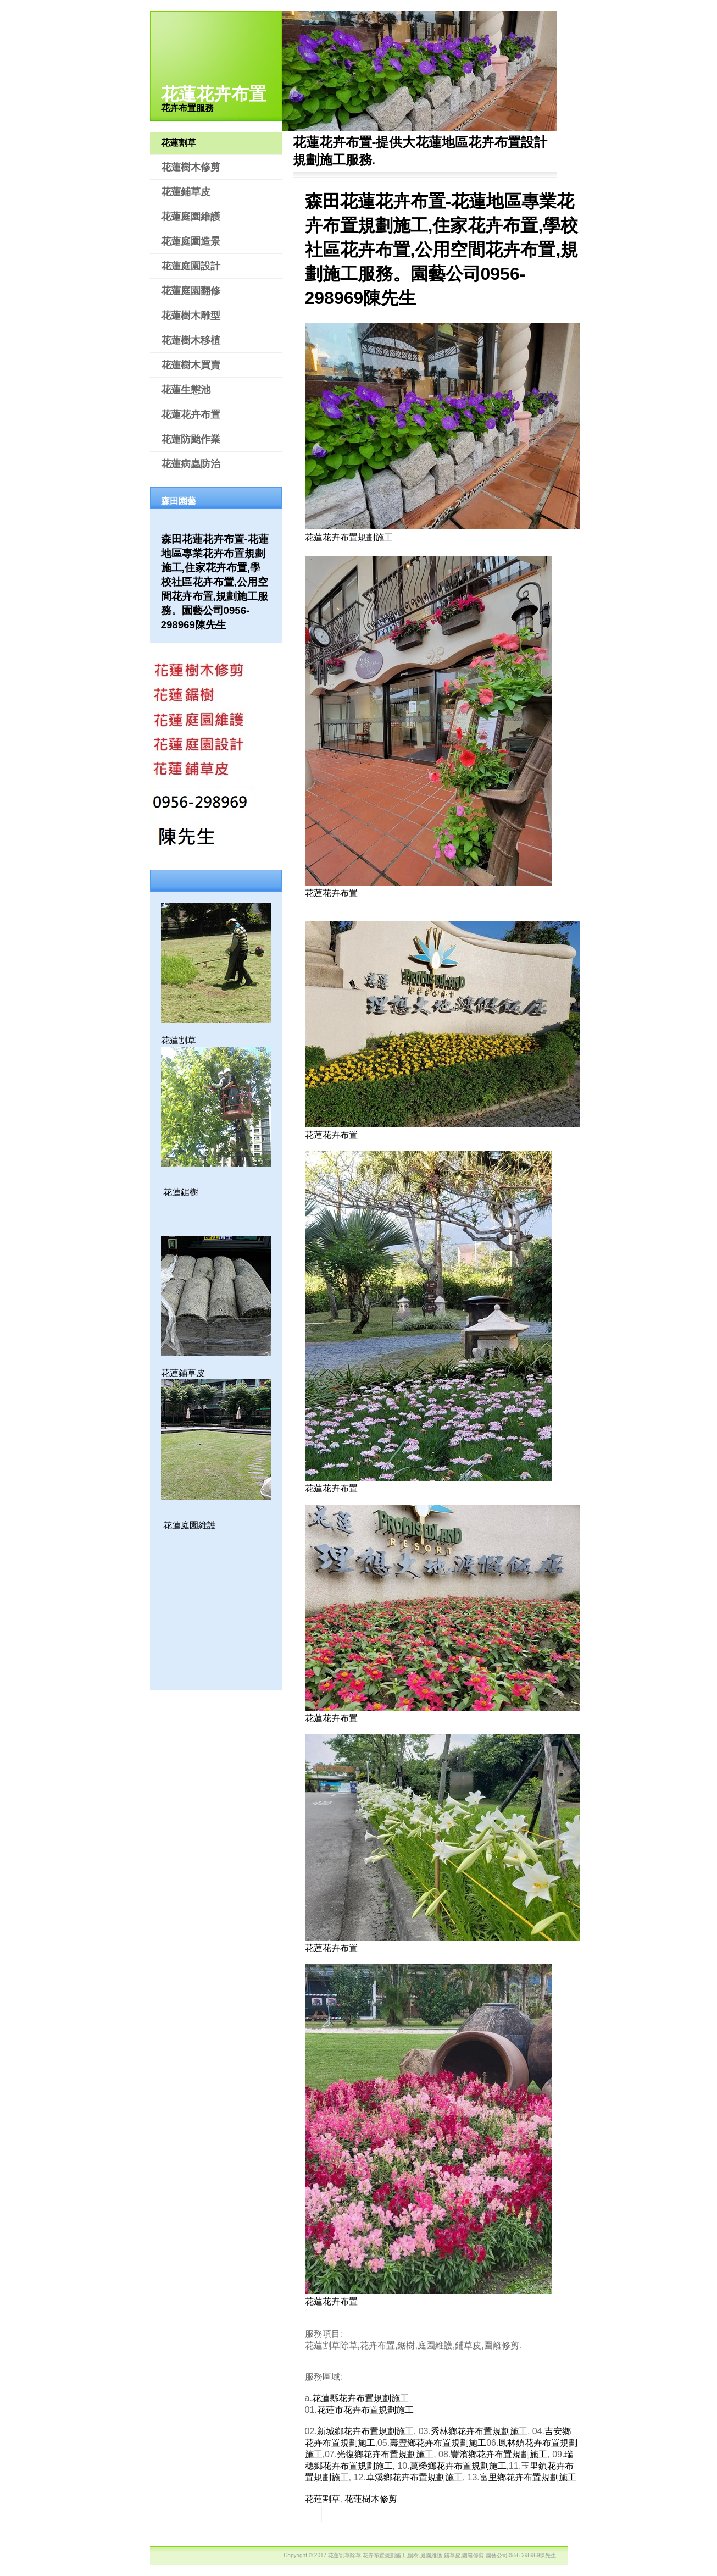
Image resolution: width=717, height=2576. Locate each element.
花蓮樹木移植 (190, 340)
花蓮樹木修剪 (190, 167)
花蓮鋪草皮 (185, 191)
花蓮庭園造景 (190, 241)
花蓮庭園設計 (190, 266)
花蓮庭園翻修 (190, 290)
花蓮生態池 (185, 389)
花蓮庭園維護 (190, 216)
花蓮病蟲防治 (190, 463)
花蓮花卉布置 (213, 94)
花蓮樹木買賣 (190, 365)
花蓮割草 (178, 142)
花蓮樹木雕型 (190, 315)
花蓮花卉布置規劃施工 (349, 537)
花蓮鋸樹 (180, 1192)
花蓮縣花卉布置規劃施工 (360, 2398)
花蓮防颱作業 (190, 439)
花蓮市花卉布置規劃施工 (365, 2409)
